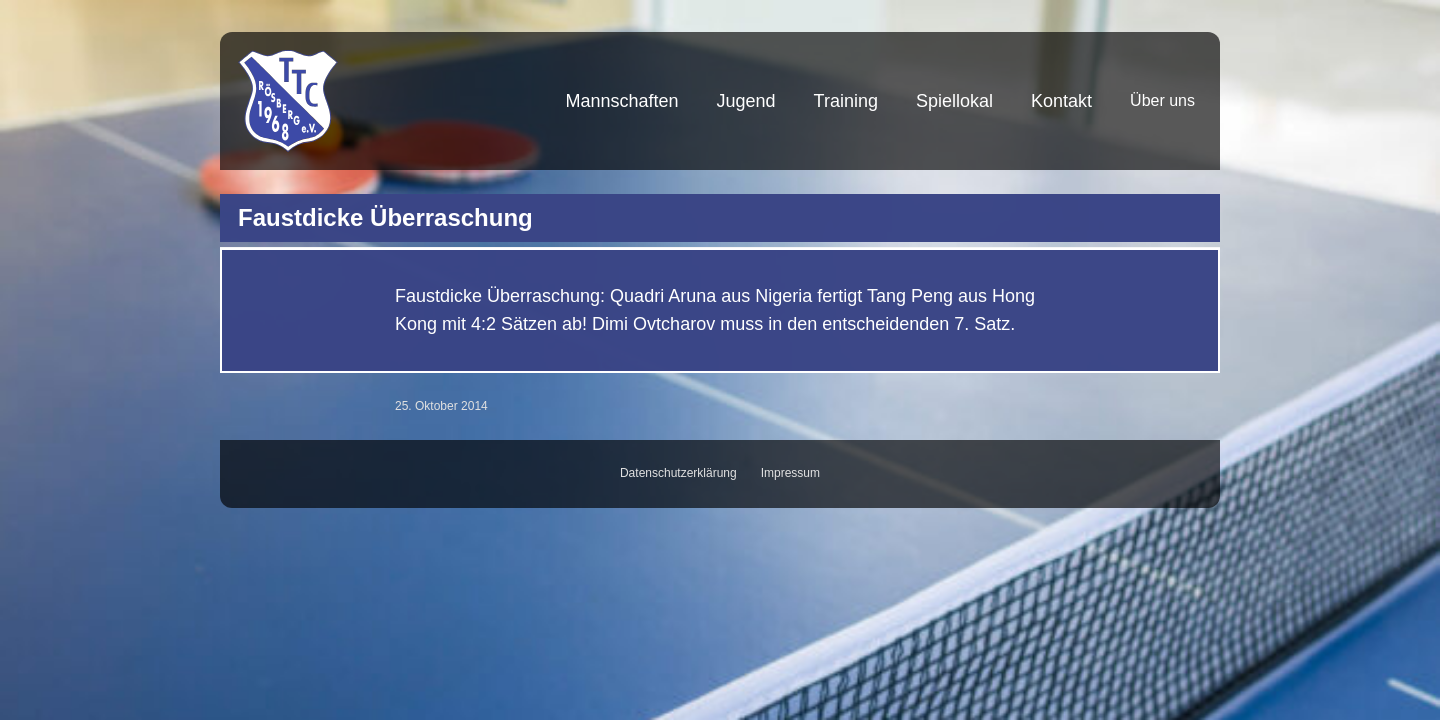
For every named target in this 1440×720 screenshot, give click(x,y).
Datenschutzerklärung (678, 473)
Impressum (790, 473)
